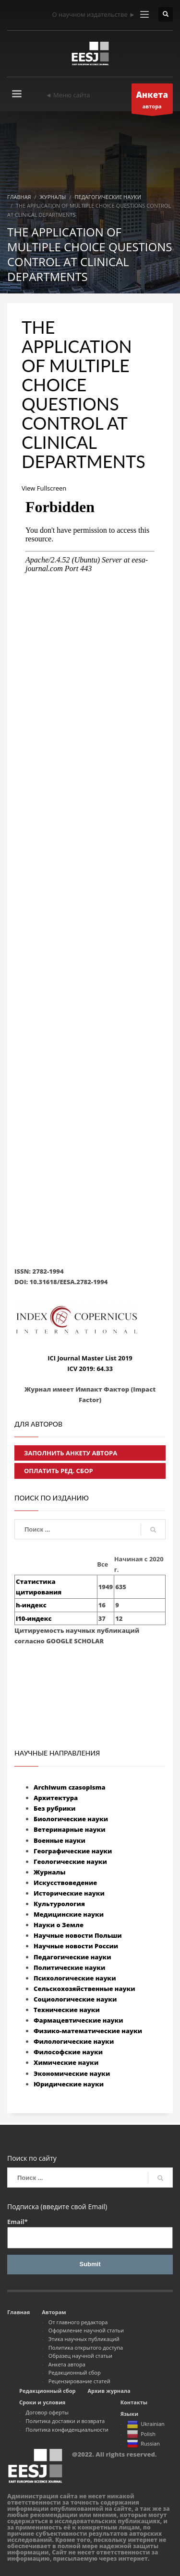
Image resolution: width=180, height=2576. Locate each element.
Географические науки (73, 1851)
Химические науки (66, 2062)
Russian (143, 2444)
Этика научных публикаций (84, 2338)
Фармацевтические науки (78, 2020)
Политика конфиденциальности (67, 2429)
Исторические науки (69, 1893)
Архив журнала (108, 2390)
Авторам (54, 2312)
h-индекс (31, 1605)
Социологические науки (75, 1999)
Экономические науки (72, 2073)
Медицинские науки (69, 1914)
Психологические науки (75, 1978)
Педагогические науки (72, 1957)
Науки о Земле (59, 1924)
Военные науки (59, 1840)
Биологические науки (71, 1819)
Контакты (133, 2402)
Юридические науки (69, 2084)
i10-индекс (33, 1618)
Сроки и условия (42, 2402)
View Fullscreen (44, 488)
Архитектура (56, 1797)
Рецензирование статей (79, 2381)
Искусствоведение (65, 1882)
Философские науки (68, 2052)
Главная (18, 2312)
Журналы (50, 1872)
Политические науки (69, 1967)
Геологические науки (70, 1861)
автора (152, 101)
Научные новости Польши (78, 1935)
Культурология (59, 1903)
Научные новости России (76, 1946)
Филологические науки (74, 2041)
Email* (90, 2232)
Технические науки (67, 2009)
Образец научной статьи (80, 2355)
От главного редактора (78, 2322)
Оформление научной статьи (86, 2330)
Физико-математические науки (88, 2030)
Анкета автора (66, 2364)
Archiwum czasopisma (70, 1787)
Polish (141, 2434)
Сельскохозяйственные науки (84, 1988)
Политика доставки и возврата (65, 2420)
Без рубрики (54, 1808)
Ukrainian (146, 2425)
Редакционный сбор (74, 2372)
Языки (129, 2413)
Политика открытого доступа (85, 2347)
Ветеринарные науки (70, 1829)
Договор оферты (47, 2412)
